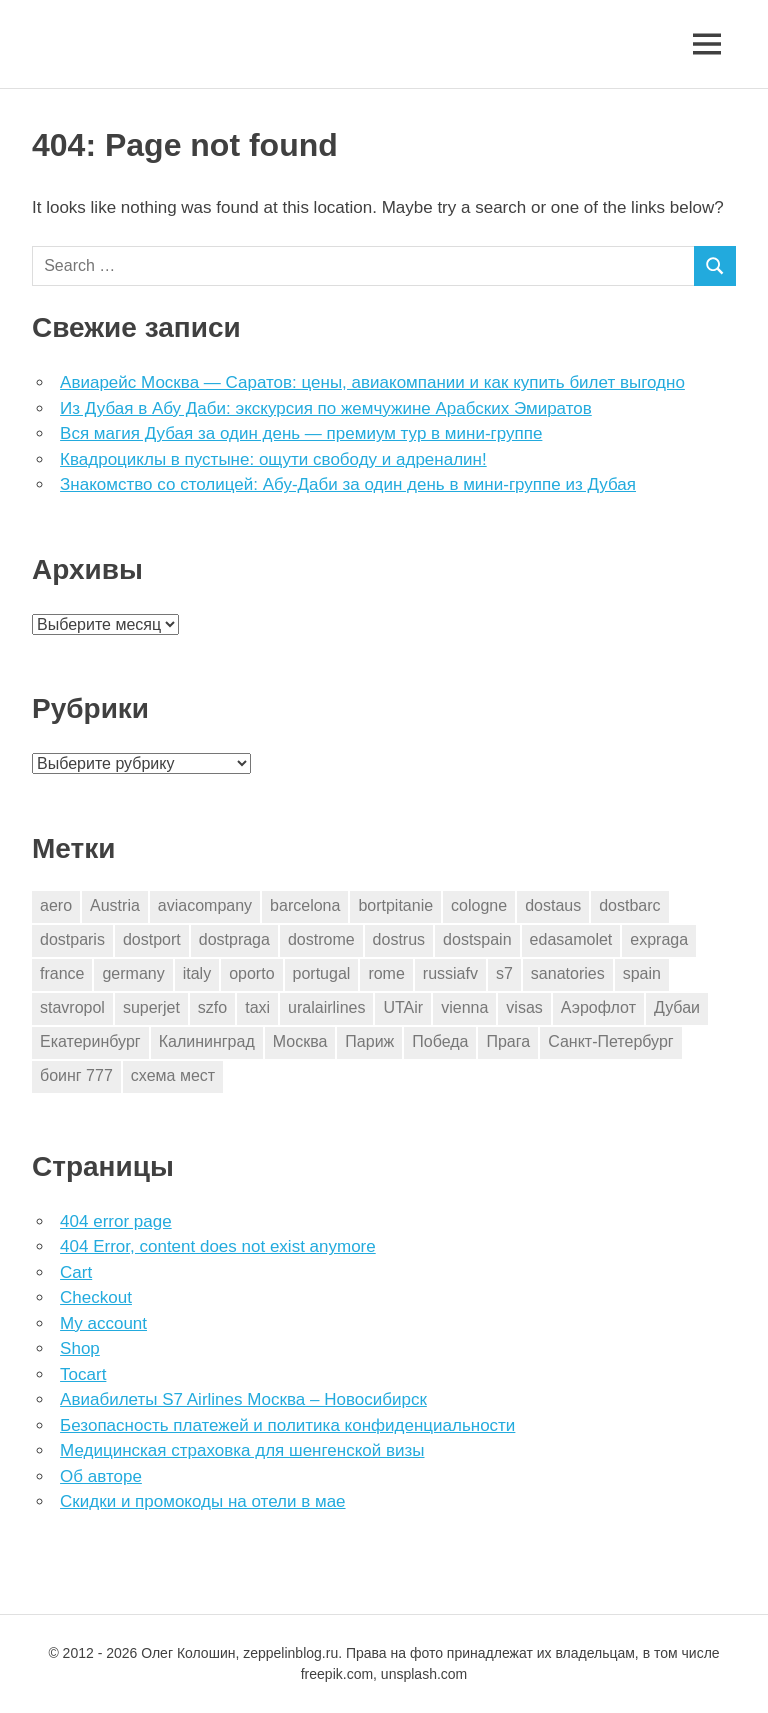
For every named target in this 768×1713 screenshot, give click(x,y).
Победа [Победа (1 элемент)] (440, 1041)
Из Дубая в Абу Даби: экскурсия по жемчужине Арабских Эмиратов (326, 408)
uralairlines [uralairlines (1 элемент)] (326, 1007)
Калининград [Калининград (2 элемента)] (207, 1041)
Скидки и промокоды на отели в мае (202, 1501)
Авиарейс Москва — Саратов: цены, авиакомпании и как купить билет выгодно (372, 382)
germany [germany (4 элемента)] (133, 973)
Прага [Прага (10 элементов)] (508, 1041)
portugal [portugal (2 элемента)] (322, 973)
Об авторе (101, 1476)
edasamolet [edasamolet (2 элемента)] (571, 939)
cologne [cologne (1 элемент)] (479, 905)
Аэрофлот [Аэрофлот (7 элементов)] (598, 1007)
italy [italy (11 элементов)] (197, 973)
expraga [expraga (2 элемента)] (659, 939)
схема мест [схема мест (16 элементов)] (173, 1075)
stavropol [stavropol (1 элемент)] (72, 1007)
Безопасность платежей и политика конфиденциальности (287, 1425)
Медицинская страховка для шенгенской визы (242, 1450)
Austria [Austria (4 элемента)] (115, 905)
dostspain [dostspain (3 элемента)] (477, 939)
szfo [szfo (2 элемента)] (212, 1007)
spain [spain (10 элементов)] (642, 973)
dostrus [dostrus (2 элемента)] (399, 939)
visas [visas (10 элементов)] (524, 1007)
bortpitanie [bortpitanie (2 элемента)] (395, 905)
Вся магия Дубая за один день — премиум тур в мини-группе (301, 433)
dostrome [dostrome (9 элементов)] (321, 939)
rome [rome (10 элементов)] (386, 973)
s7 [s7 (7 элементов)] (504, 973)
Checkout (96, 1297)
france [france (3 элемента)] (62, 973)
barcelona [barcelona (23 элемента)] (305, 905)
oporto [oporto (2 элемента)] (251, 973)
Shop (80, 1348)
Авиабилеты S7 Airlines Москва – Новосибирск (243, 1399)
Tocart (83, 1374)
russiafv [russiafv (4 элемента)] (450, 973)
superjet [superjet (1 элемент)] (151, 1007)
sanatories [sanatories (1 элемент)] (568, 973)
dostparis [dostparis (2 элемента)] (72, 939)
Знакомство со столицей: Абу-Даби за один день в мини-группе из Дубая (348, 484)
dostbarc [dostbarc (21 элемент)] (629, 905)
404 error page (116, 1221)
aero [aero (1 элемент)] (56, 905)
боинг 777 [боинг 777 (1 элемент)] (76, 1075)
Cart (76, 1272)
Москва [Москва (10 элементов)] (300, 1041)
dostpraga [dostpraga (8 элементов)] (234, 939)
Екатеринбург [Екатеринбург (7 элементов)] (90, 1041)
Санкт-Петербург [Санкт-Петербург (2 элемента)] (610, 1041)
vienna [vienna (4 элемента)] (464, 1007)
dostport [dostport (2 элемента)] (152, 939)
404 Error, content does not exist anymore (218, 1246)
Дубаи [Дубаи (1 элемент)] (677, 1007)
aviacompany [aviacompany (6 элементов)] (205, 905)
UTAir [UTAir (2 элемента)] (403, 1007)
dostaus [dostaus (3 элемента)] (553, 905)
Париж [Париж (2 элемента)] (369, 1041)
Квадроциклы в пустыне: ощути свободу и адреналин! (273, 459)
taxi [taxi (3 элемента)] (257, 1007)
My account (103, 1323)
